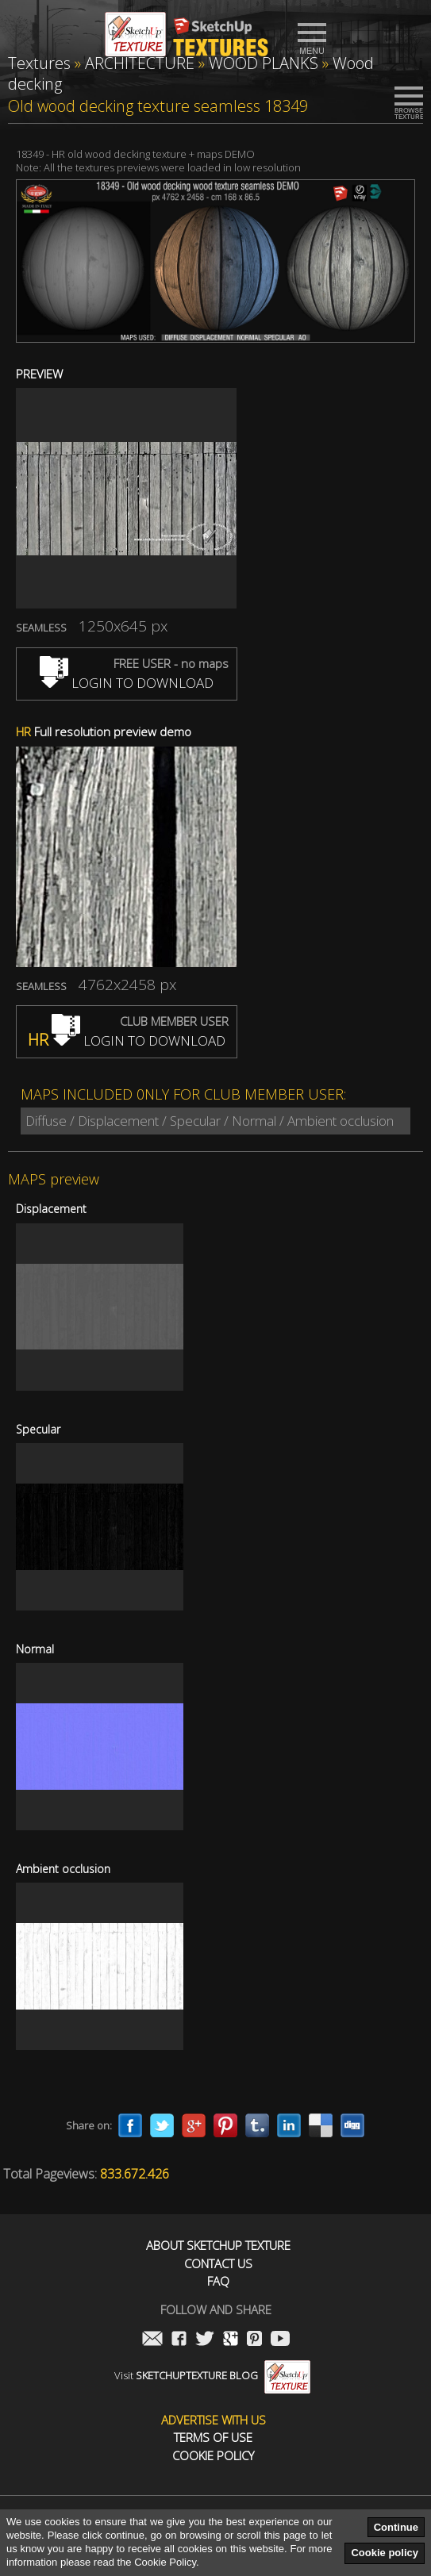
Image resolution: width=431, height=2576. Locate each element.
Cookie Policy (213, 2455)
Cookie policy (384, 2553)
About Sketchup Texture (218, 2245)
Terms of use (213, 2437)
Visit (212, 2375)
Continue (396, 2527)
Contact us (218, 2263)
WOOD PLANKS (263, 63)
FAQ (218, 2281)
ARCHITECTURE (139, 63)
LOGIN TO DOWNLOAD (127, 683)
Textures (39, 63)
